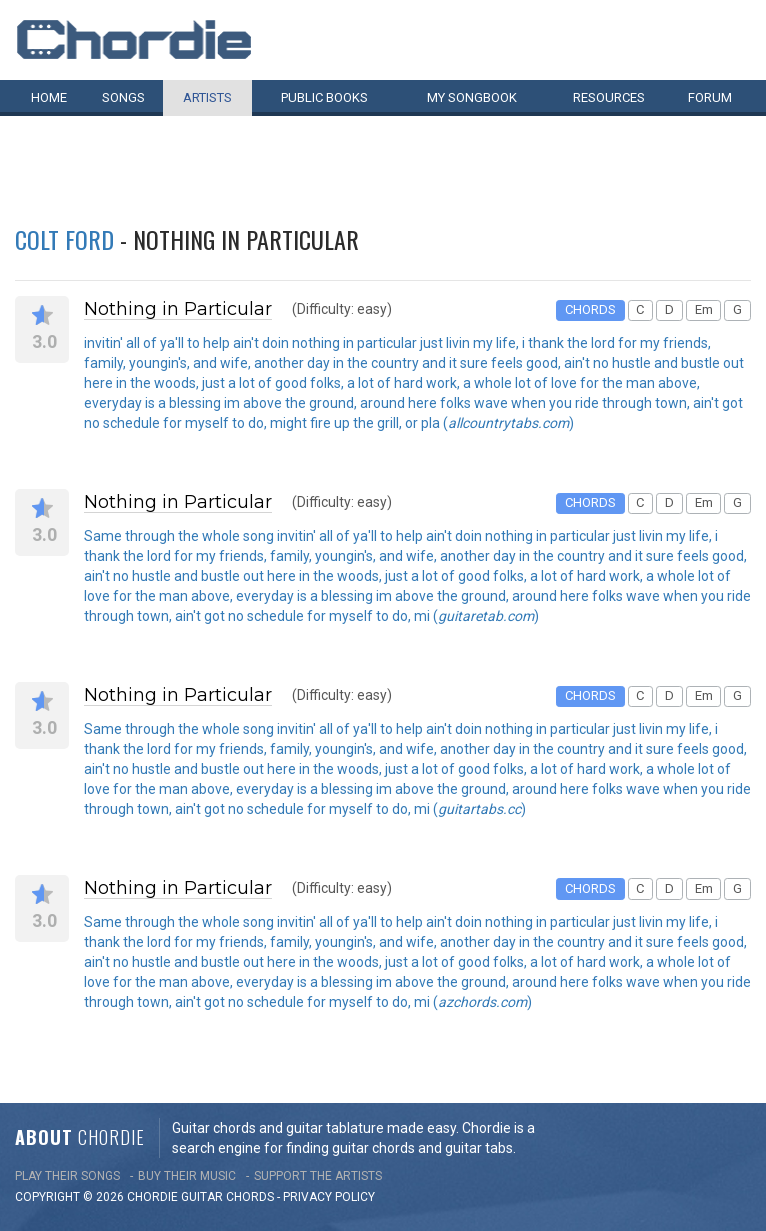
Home (49, 97)
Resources (609, 97)
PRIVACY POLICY (329, 1197)
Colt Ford (64, 239)
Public (324, 97)
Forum (710, 97)
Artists (207, 97)
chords (250, 1197)
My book (472, 97)
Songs (123, 97)
